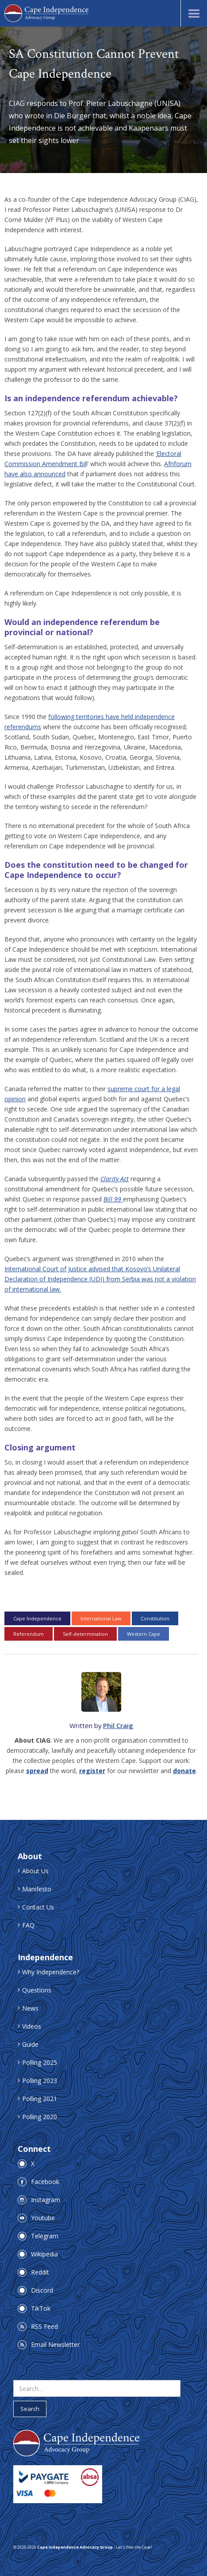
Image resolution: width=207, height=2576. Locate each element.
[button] (193, 13)
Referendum (28, 1634)
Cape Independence (37, 1618)
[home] (46, 13)
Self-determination (85, 1634)
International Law (101, 1618)
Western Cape (143, 1634)
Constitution (155, 1618)
